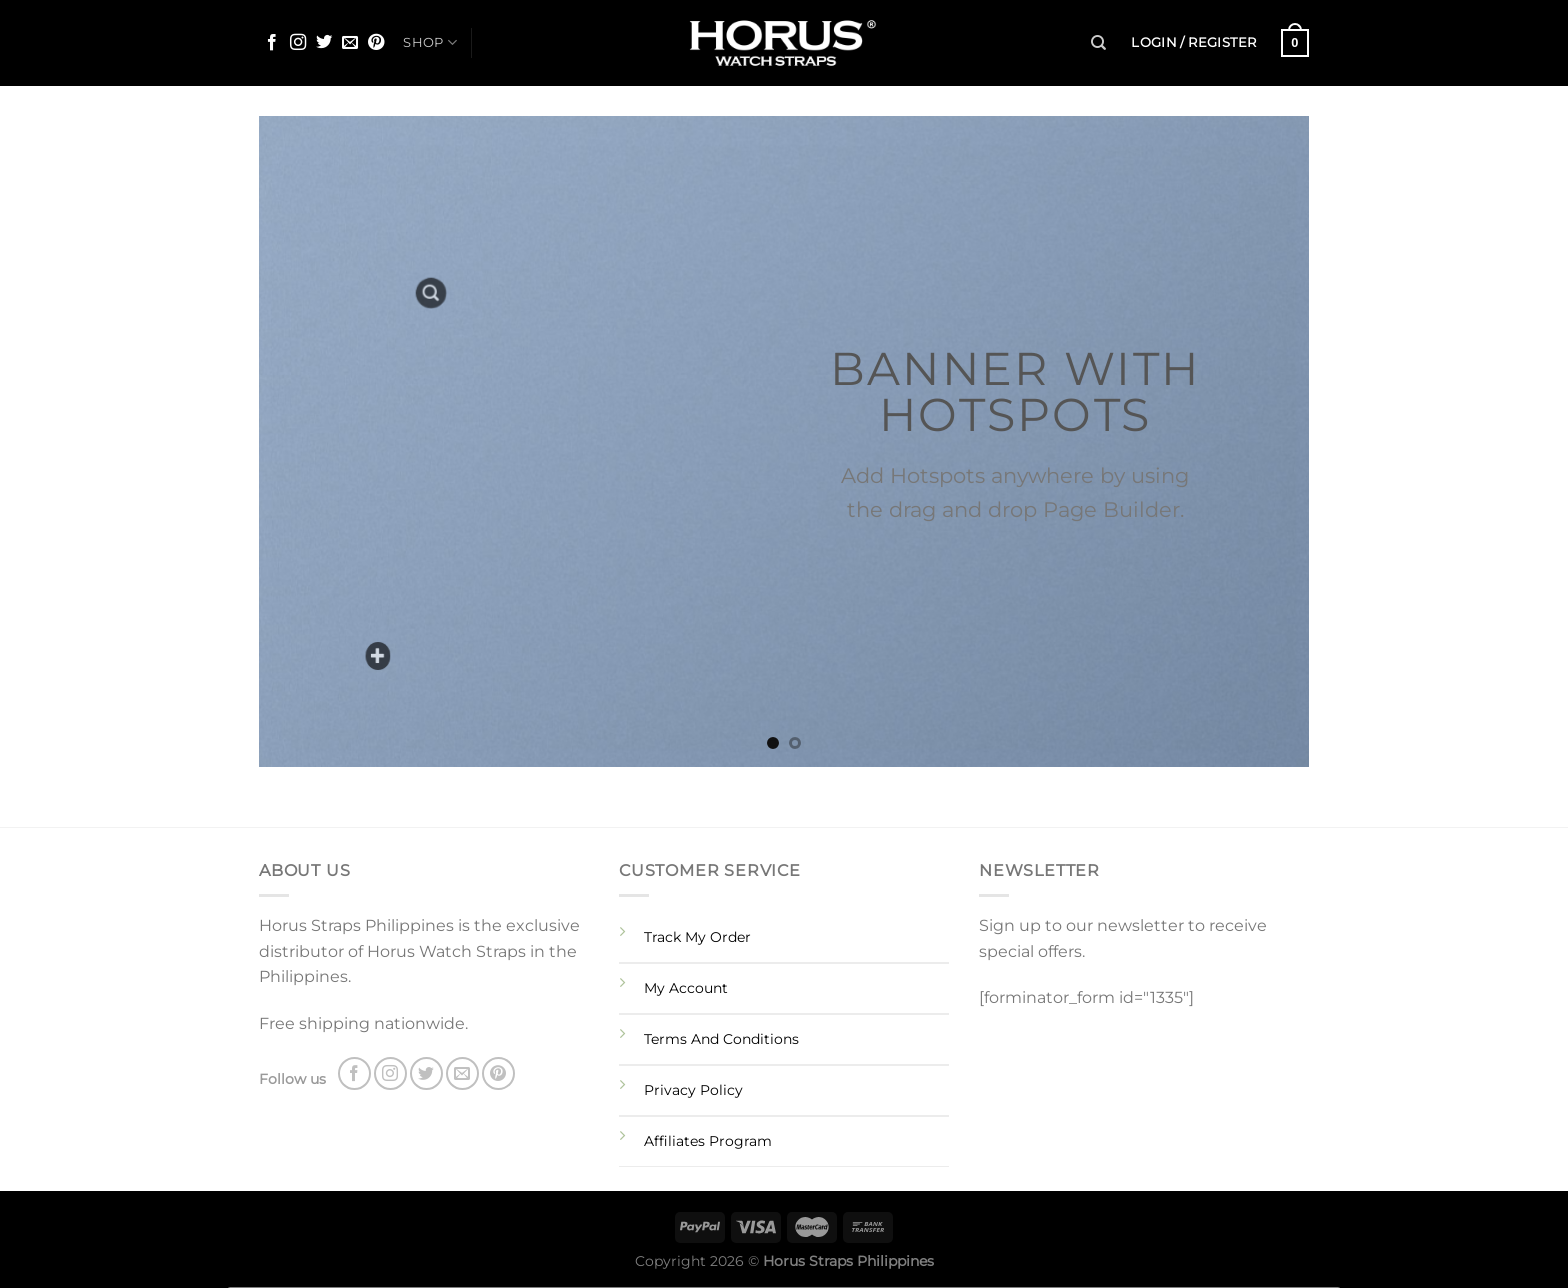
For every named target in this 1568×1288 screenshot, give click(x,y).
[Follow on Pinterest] (376, 43)
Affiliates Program (708, 1141)
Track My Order (697, 937)
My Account (686, 988)
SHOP (429, 42)
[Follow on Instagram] (298, 43)
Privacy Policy (693, 1090)
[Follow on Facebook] (272, 43)
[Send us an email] (350, 43)
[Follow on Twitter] (324, 43)
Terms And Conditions (721, 1039)
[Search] (1098, 43)
